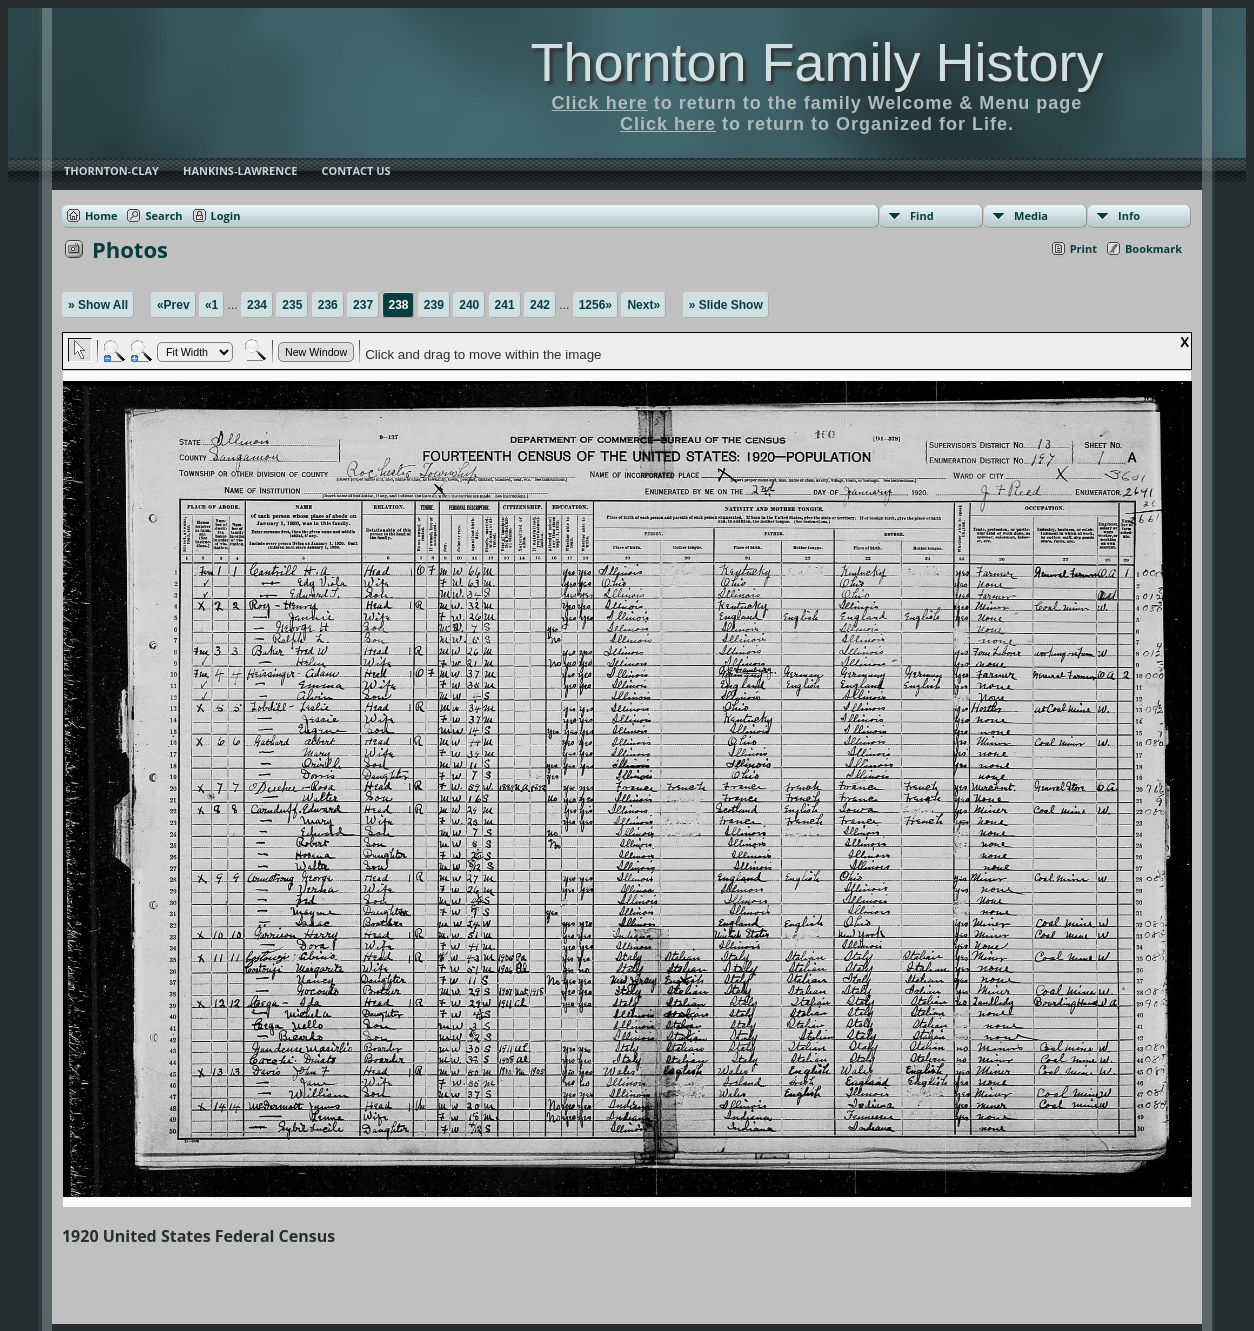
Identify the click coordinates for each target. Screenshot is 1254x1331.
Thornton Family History (816, 62)
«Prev (173, 305)
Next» (643, 305)
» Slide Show (726, 305)
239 (434, 305)
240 (469, 305)
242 (540, 305)
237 (363, 305)
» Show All (98, 305)
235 (292, 305)
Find (922, 215)
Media (1031, 215)
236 (328, 305)
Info (1129, 215)
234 (257, 305)
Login (226, 215)
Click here (600, 103)
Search (163, 215)
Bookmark (1153, 248)
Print (1083, 248)
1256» (595, 305)
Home (101, 215)
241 (505, 305)
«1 (211, 305)
